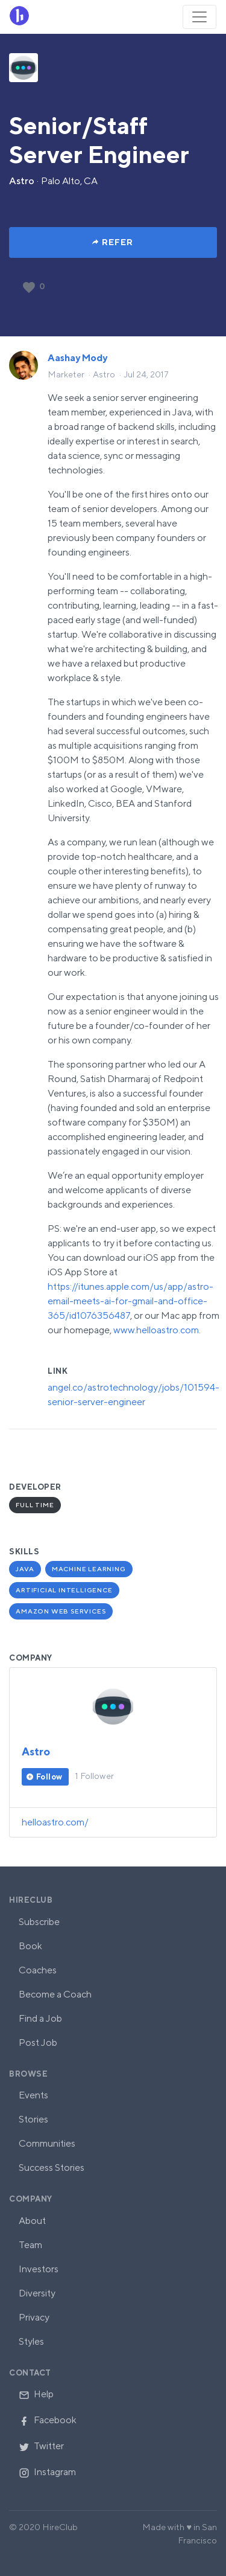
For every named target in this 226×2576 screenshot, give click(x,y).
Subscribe (39, 1921)
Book (30, 1946)
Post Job (38, 2042)
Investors (38, 2269)
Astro (21, 181)
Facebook (48, 2420)
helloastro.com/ (55, 1822)
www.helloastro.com (156, 1330)
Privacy (34, 2317)
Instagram (47, 2472)
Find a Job (40, 2018)
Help (36, 2394)
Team (30, 2245)
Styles (31, 2341)
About (32, 2220)
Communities (47, 2143)
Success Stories (51, 2167)
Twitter (41, 2446)
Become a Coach (55, 1994)
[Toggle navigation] (199, 17)
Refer (117, 242)
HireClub (30, 1900)
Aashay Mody (77, 358)
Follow (49, 1776)
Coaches (38, 1970)
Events (33, 2095)
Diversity (37, 2293)
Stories (33, 2119)
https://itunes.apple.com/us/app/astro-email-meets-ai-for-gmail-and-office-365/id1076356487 (130, 1301)
